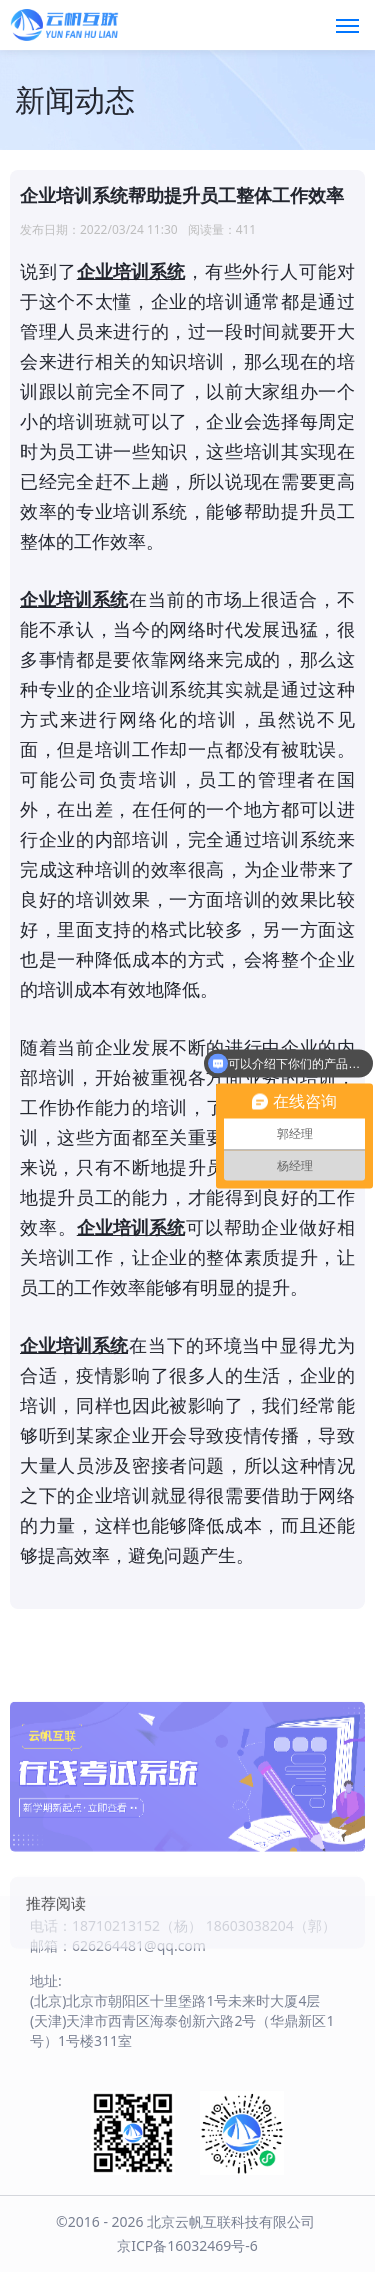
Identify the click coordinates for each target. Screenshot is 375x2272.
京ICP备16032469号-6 (187, 2245)
